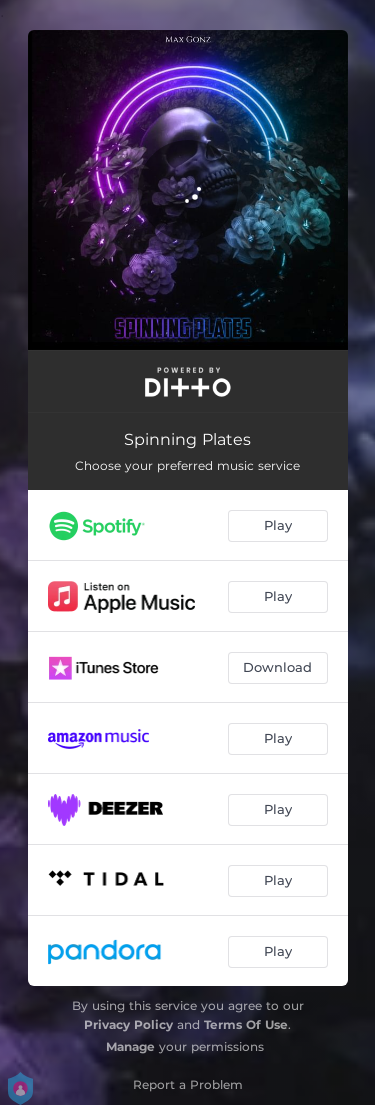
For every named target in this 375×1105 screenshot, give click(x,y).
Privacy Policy (128, 1024)
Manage (130, 1046)
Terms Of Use (246, 1024)
